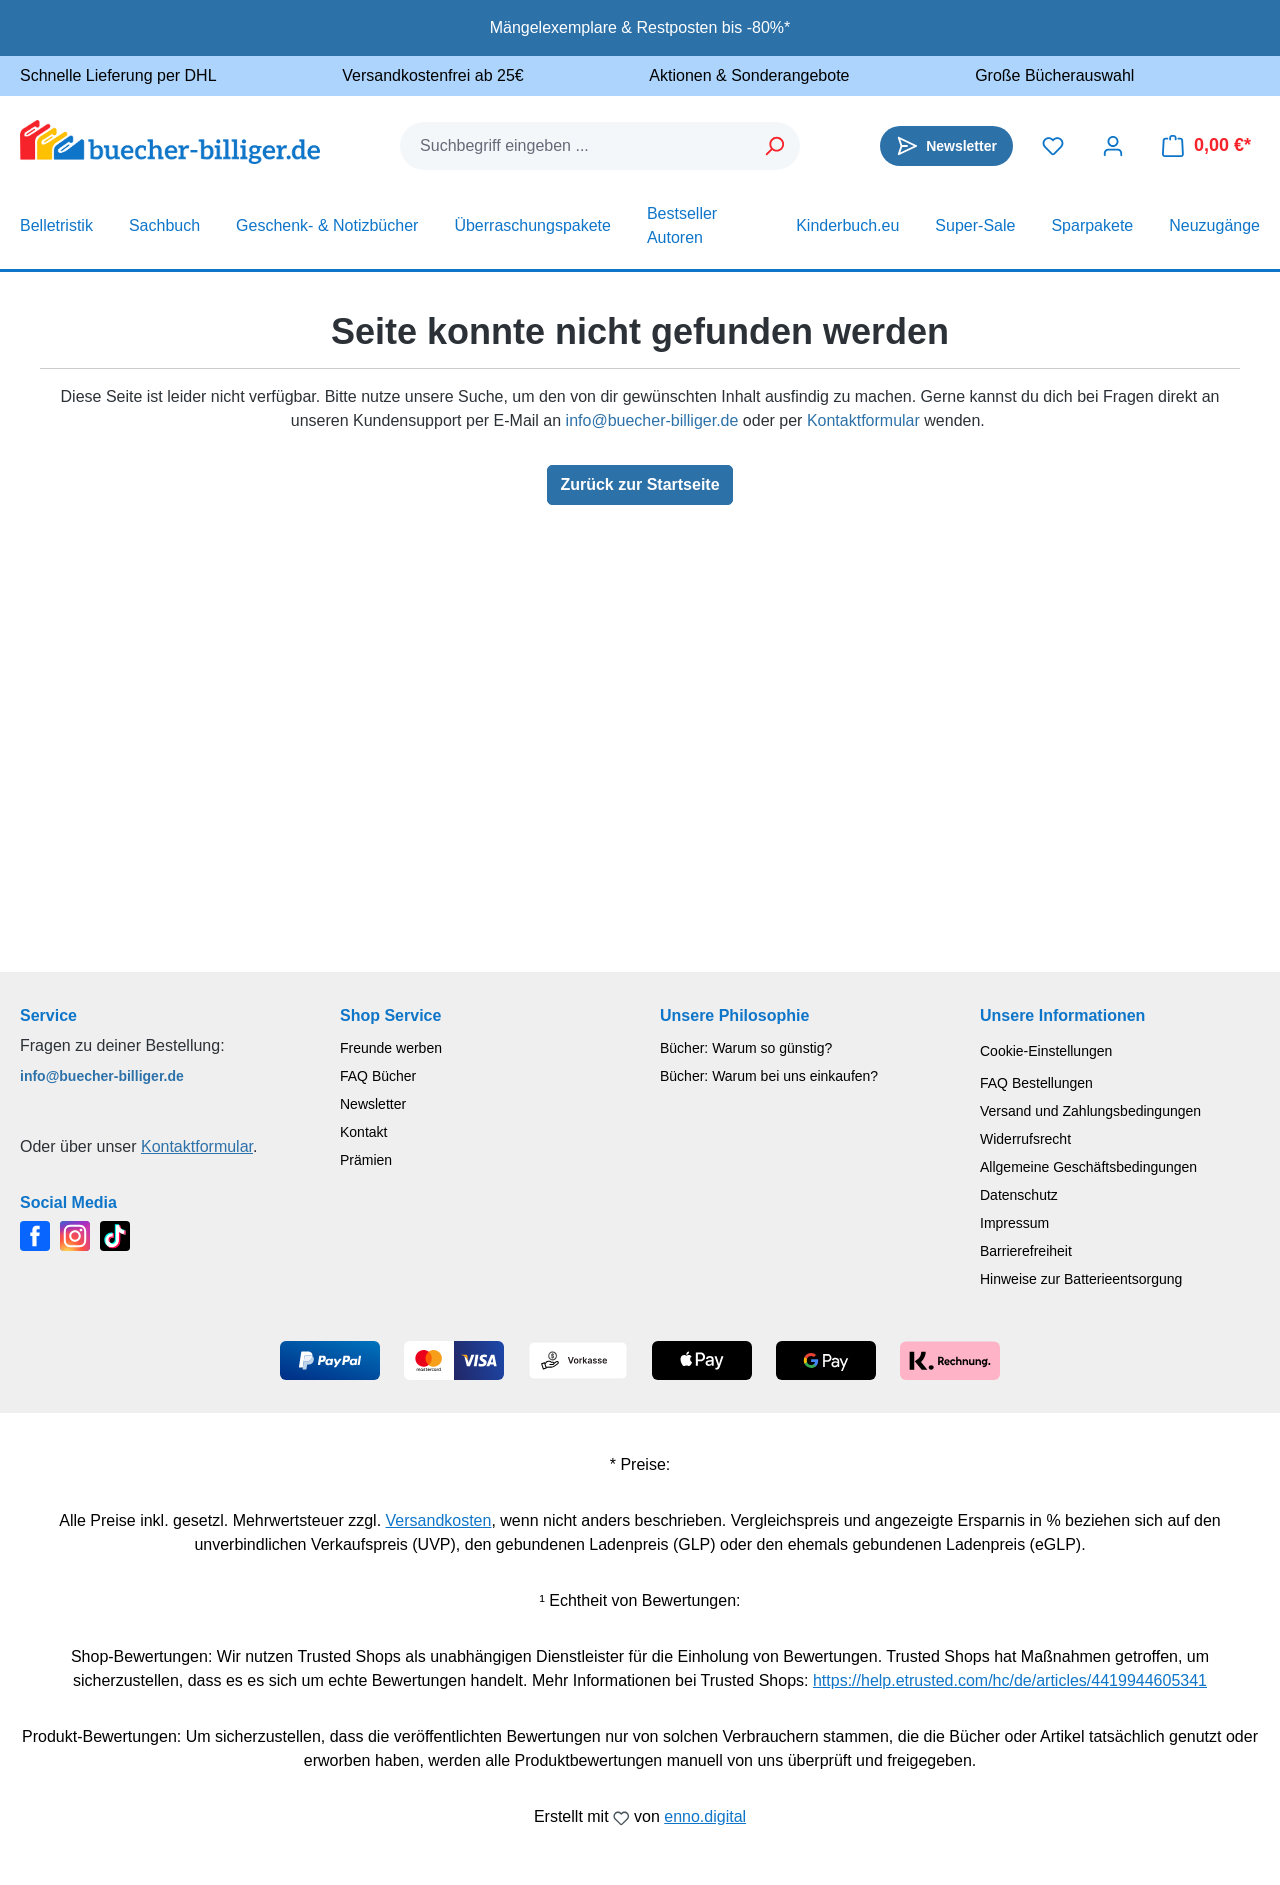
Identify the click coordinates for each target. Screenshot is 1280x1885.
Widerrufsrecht (1025, 1139)
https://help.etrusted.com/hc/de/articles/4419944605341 (1010, 1680)
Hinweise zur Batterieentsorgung (1081, 1279)
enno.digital (705, 1816)
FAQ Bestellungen (1036, 1083)
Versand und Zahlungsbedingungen (1090, 1111)
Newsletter (373, 1104)
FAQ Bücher (378, 1076)
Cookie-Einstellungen (1046, 1051)
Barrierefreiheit (1026, 1251)
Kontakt (363, 1132)
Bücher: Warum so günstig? (746, 1048)
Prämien (366, 1160)
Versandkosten (439, 1520)
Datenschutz (1019, 1195)
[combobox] (576, 146)
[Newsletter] (946, 146)
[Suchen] (775, 146)
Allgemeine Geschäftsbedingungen (1088, 1167)
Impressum (1014, 1223)
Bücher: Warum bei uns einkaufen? (769, 1076)
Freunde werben (391, 1048)
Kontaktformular (863, 420)
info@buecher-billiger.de (652, 420)
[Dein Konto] (1113, 146)
